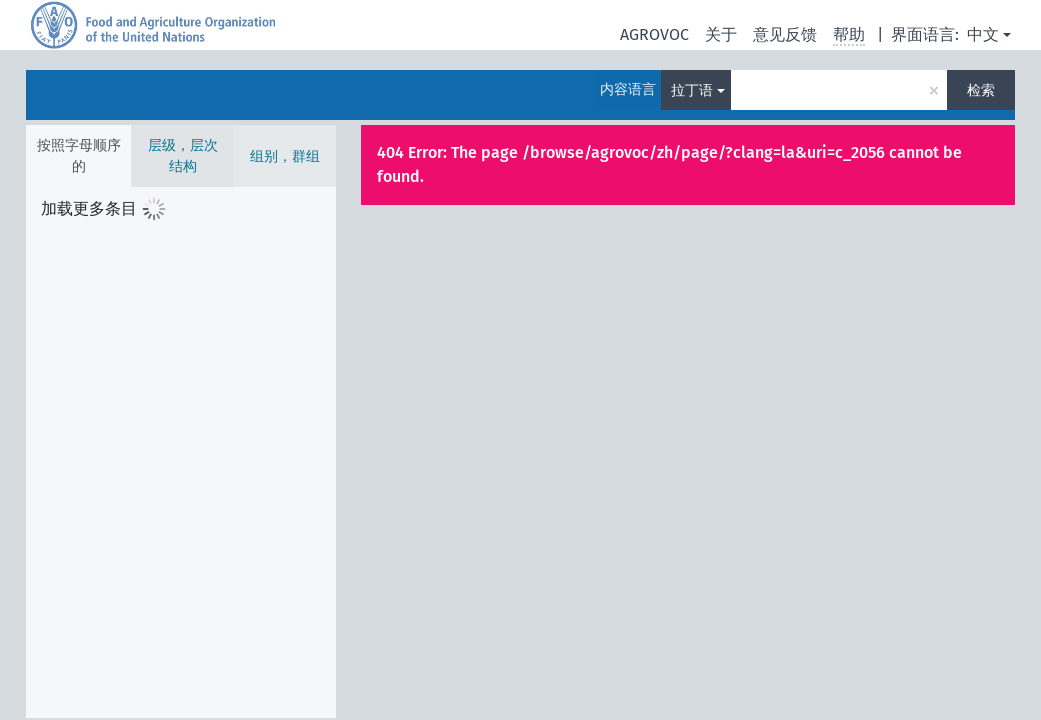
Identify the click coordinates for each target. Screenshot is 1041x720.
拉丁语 (692, 90)
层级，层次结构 (183, 156)
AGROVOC (654, 34)
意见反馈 (785, 34)
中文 (983, 34)
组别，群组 (285, 156)
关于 (721, 34)
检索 (981, 90)
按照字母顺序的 (79, 156)
